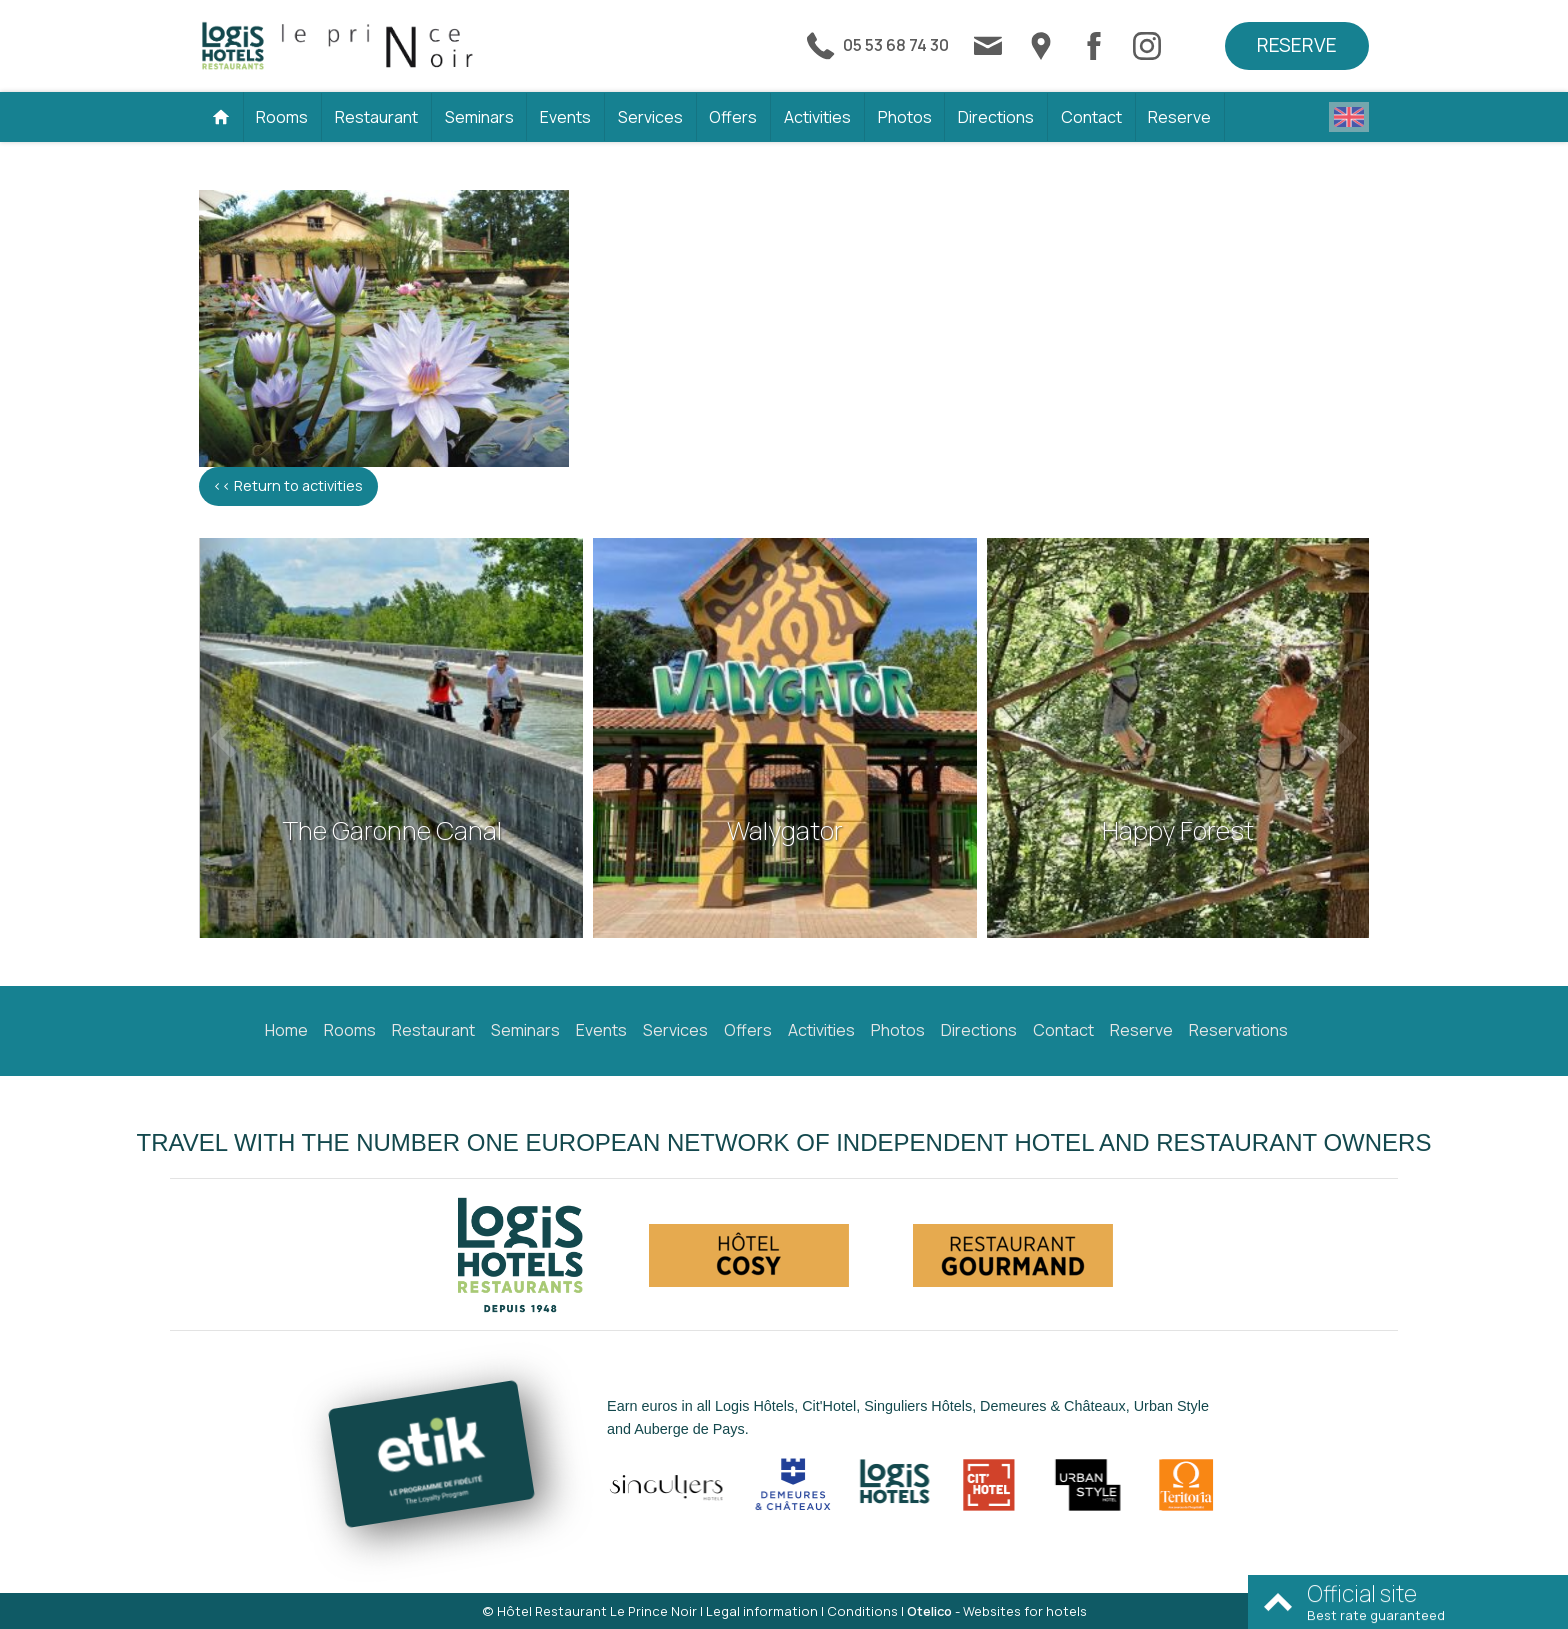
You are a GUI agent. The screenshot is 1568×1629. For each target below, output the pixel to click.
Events (565, 117)
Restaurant (376, 117)
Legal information (762, 1611)
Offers (733, 117)
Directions (996, 117)
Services (650, 117)
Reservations (1238, 1030)
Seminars (479, 117)
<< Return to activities (288, 485)
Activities (817, 117)
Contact (1091, 117)
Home (286, 1030)
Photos (905, 117)
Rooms (282, 117)
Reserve (1297, 45)
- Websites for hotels (997, 1611)
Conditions (862, 1611)
